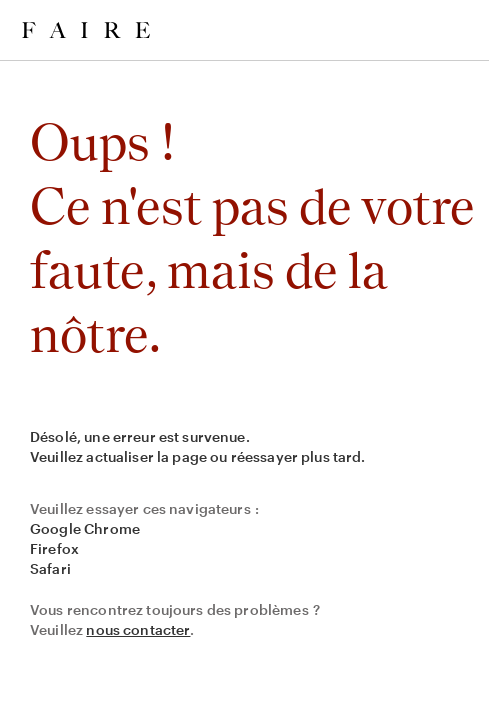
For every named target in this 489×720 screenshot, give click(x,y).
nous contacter (138, 629)
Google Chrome (85, 528)
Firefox (54, 548)
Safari (50, 568)
